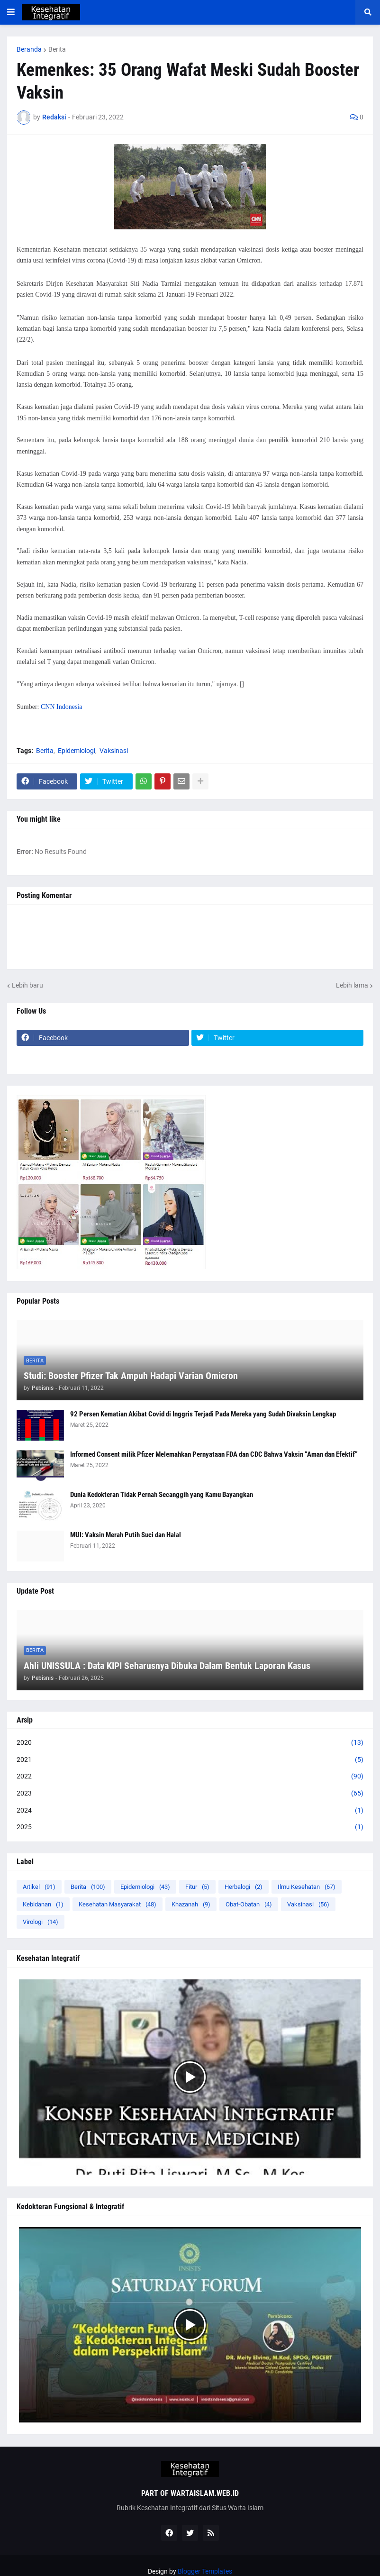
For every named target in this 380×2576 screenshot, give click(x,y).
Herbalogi (243, 1887)
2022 (190, 1776)
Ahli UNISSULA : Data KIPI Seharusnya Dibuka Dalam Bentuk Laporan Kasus (167, 1665)
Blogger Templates (205, 2571)
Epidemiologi (76, 750)
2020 (190, 1743)
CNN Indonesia (61, 706)
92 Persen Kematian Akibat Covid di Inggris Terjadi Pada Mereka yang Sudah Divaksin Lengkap (203, 1414)
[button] (11, 12)
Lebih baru (27, 985)
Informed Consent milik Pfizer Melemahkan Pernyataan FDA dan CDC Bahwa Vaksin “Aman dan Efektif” (214, 1454)
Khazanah (191, 1904)
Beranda (29, 49)
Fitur (197, 1887)
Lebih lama (352, 985)
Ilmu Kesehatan (306, 1887)
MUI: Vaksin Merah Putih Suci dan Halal (125, 1535)
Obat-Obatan (249, 1904)
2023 (190, 1793)
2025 (190, 1827)
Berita (57, 49)
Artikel (39, 1887)
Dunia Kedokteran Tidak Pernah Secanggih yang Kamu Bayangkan (161, 1494)
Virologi (40, 1922)
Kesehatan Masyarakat (117, 1904)
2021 (190, 1760)
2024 (190, 1810)
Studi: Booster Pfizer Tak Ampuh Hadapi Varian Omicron (131, 1375)
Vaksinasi (114, 750)
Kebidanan (43, 1904)
